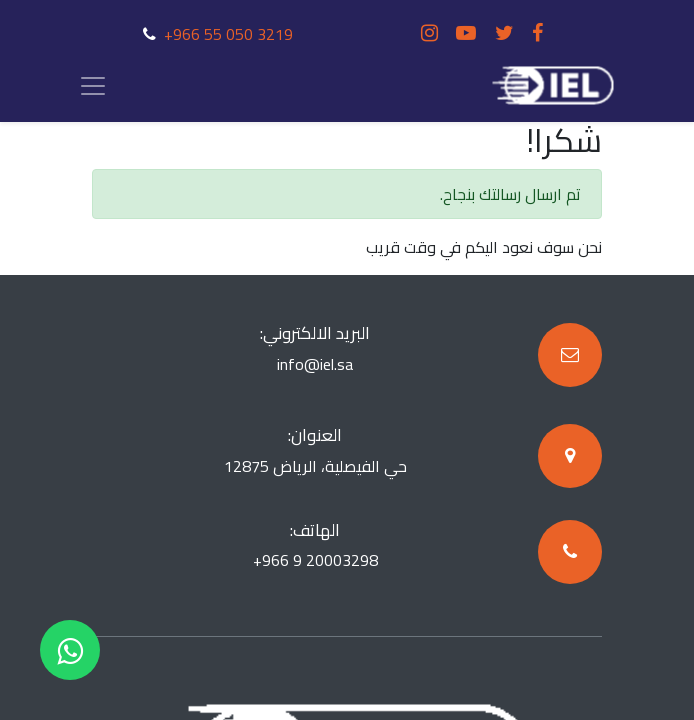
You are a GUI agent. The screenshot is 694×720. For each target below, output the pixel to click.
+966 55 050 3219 (228, 34)
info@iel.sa (315, 364)
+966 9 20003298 (315, 560)
